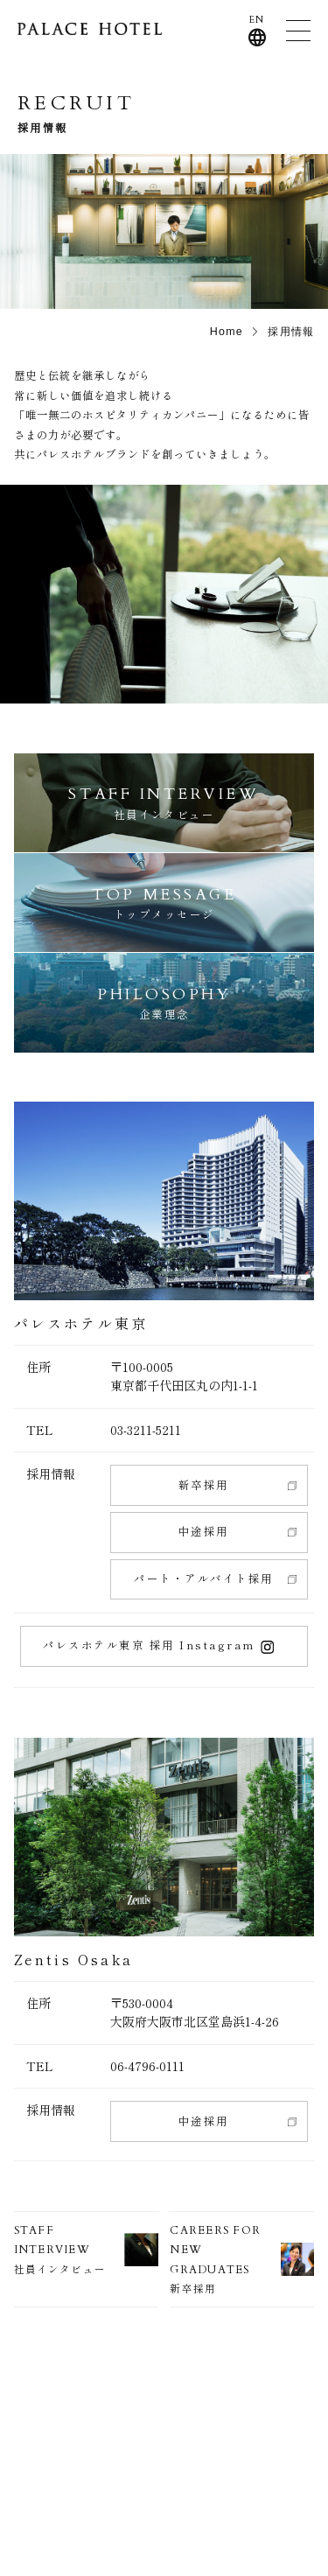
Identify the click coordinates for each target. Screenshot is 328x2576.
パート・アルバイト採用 (203, 1578)
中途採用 (203, 1531)
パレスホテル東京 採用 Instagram (158, 1645)
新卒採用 (203, 1485)
